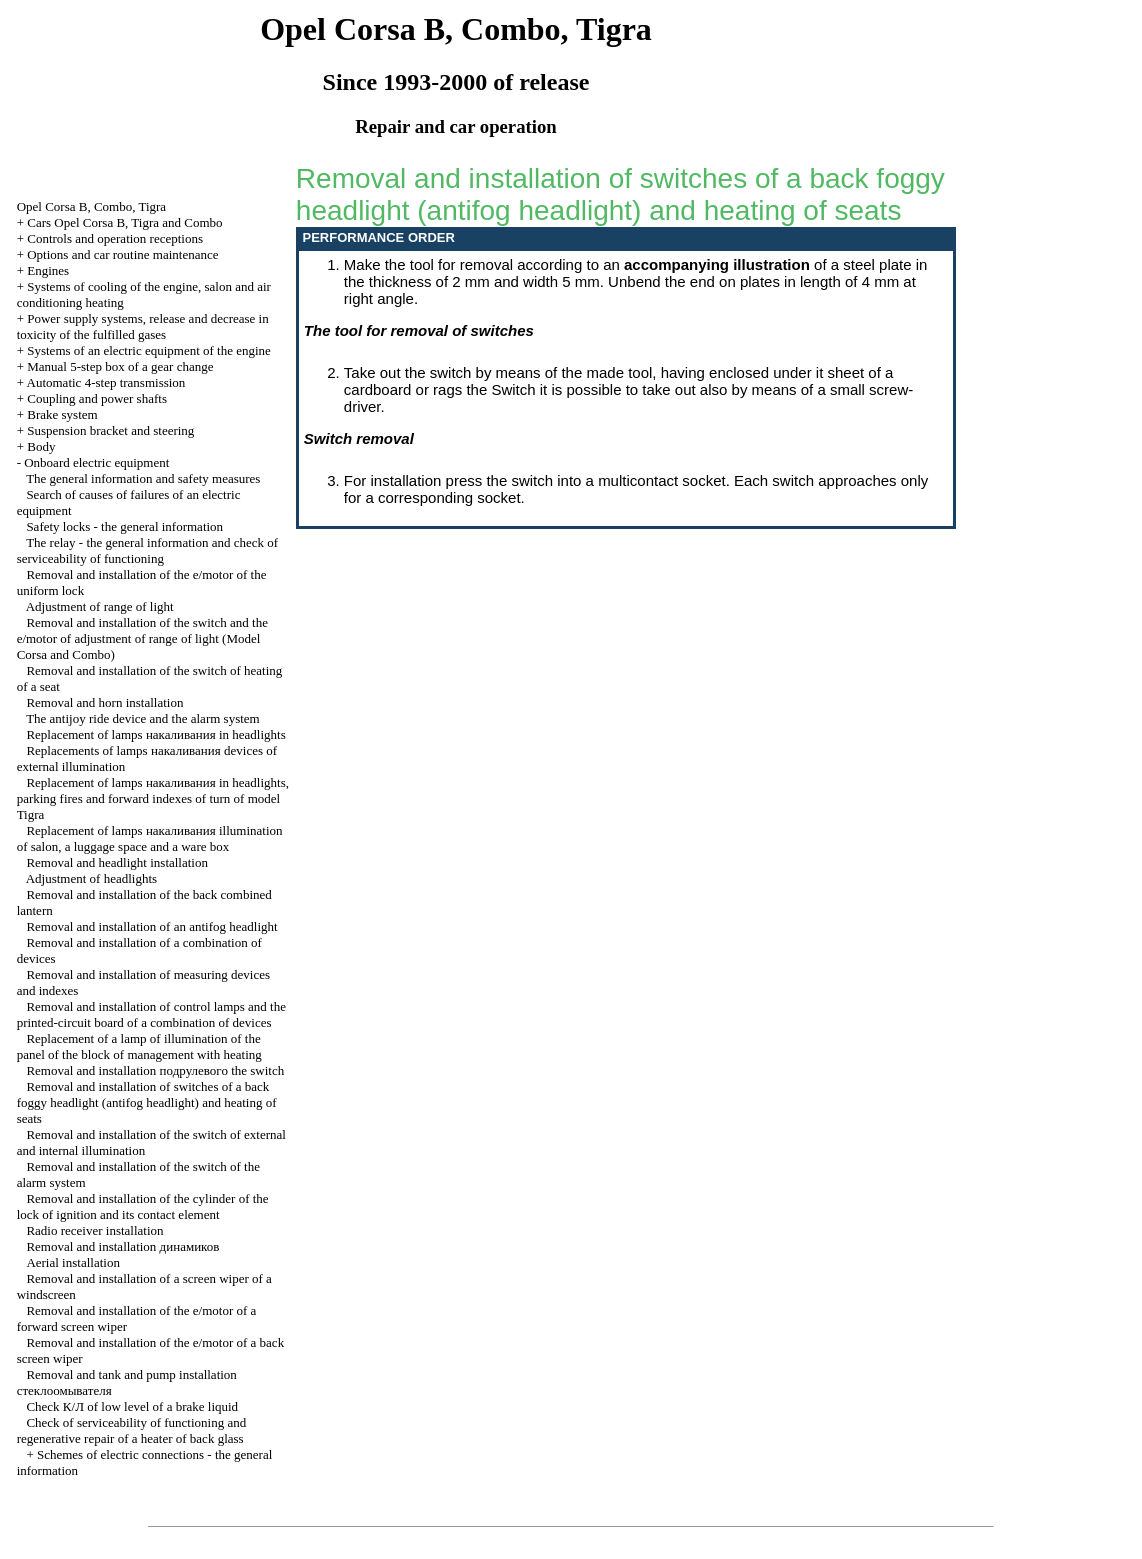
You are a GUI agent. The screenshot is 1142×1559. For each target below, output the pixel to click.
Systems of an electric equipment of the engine (149, 350)
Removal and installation (122, 1246)
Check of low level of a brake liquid (132, 1406)
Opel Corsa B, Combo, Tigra (92, 206)
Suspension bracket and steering (110, 430)
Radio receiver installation (94, 1230)
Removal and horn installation (104, 702)
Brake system (62, 414)
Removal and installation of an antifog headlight (151, 926)
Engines (48, 270)
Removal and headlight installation (117, 862)
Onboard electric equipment (96, 462)
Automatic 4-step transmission (106, 382)
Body (41, 446)
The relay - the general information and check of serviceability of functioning (147, 550)
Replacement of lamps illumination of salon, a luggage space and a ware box (150, 838)
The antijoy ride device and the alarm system (143, 718)
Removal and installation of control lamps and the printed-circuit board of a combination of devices (151, 1014)
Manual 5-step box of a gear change (120, 366)
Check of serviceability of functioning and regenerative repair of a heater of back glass (132, 1430)
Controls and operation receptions (115, 238)
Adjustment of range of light (100, 606)
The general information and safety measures (143, 478)
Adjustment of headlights (91, 878)
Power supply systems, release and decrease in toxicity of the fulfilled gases (143, 326)
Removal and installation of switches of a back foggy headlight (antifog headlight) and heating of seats (147, 1102)
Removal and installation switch (155, 1070)
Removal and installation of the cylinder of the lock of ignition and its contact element (143, 1206)
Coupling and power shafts (97, 398)
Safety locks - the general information (124, 526)
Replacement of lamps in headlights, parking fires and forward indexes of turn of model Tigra (153, 798)
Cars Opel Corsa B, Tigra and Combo (124, 222)
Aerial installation (73, 1262)
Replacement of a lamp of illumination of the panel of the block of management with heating (139, 1046)
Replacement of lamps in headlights (155, 734)
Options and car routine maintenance (122, 254)
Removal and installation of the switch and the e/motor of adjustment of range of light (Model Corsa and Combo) (142, 638)
